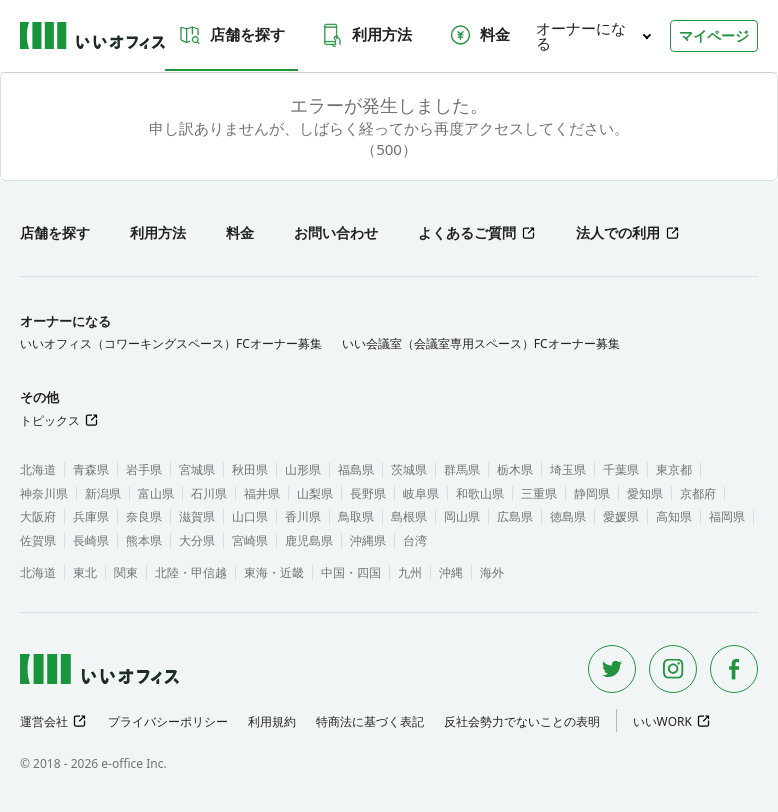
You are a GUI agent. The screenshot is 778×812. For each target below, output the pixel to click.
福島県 (356, 469)
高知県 (674, 516)
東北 (85, 572)
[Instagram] (673, 669)
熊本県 (144, 540)
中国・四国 (351, 572)
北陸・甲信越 (191, 572)
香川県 (303, 516)
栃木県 (515, 469)
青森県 (91, 469)
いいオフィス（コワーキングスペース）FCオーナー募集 (171, 343)
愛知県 (645, 493)
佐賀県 (38, 540)
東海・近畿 (274, 572)
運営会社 (44, 721)
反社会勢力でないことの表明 (522, 721)
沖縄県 (368, 540)
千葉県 (621, 469)
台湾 (415, 540)
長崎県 (91, 540)
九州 (410, 572)
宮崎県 (250, 540)
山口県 (250, 516)
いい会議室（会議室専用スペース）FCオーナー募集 (481, 343)
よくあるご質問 (467, 232)
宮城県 (197, 469)
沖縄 (451, 572)
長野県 (368, 493)
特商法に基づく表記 (370, 721)
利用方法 (366, 35)
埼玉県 (568, 469)
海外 (492, 572)
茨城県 (409, 469)
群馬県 (462, 469)
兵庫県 (91, 516)
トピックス (50, 420)
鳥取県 (356, 516)
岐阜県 (421, 493)
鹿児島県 (309, 540)
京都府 (698, 493)
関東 (126, 572)
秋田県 (250, 469)
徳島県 (568, 516)
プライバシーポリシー (168, 721)
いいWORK (662, 721)
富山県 (156, 493)
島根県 (409, 516)
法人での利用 (618, 232)
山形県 (303, 469)
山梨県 (315, 493)
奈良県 (144, 516)
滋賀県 (197, 516)
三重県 (539, 493)
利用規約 (272, 721)
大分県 (197, 540)
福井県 (262, 493)
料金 (479, 35)
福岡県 (727, 516)
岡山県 (462, 516)
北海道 (38, 469)
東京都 (674, 469)
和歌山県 (480, 493)
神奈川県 (44, 493)
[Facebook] (734, 669)
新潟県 (103, 493)
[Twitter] (612, 669)
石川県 (209, 493)
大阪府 (38, 516)
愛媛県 (621, 516)
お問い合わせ (336, 232)
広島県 (515, 516)
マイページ (714, 35)
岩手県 (144, 469)
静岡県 (592, 493)
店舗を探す (231, 35)
